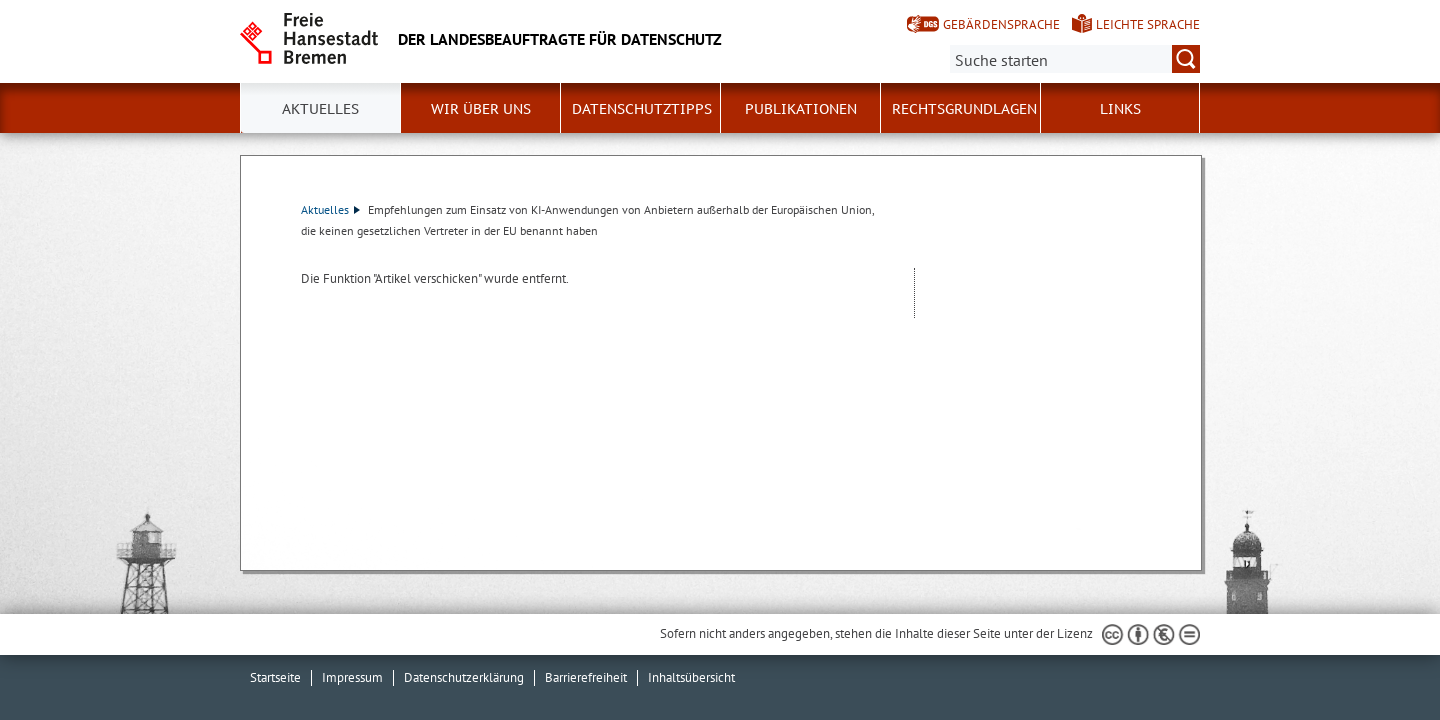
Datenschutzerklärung (464, 677)
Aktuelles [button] (320, 109)
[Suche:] (1075, 59)
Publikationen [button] (801, 109)
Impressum (352, 677)
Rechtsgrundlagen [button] (964, 109)
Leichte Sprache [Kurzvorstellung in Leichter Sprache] (1148, 24)
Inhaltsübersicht (691, 677)
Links (1120, 109)
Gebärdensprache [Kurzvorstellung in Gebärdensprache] (1001, 24)
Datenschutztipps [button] (642, 109)
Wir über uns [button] (481, 109)
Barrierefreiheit (586, 677)
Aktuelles (330, 209)
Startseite (275, 677)
